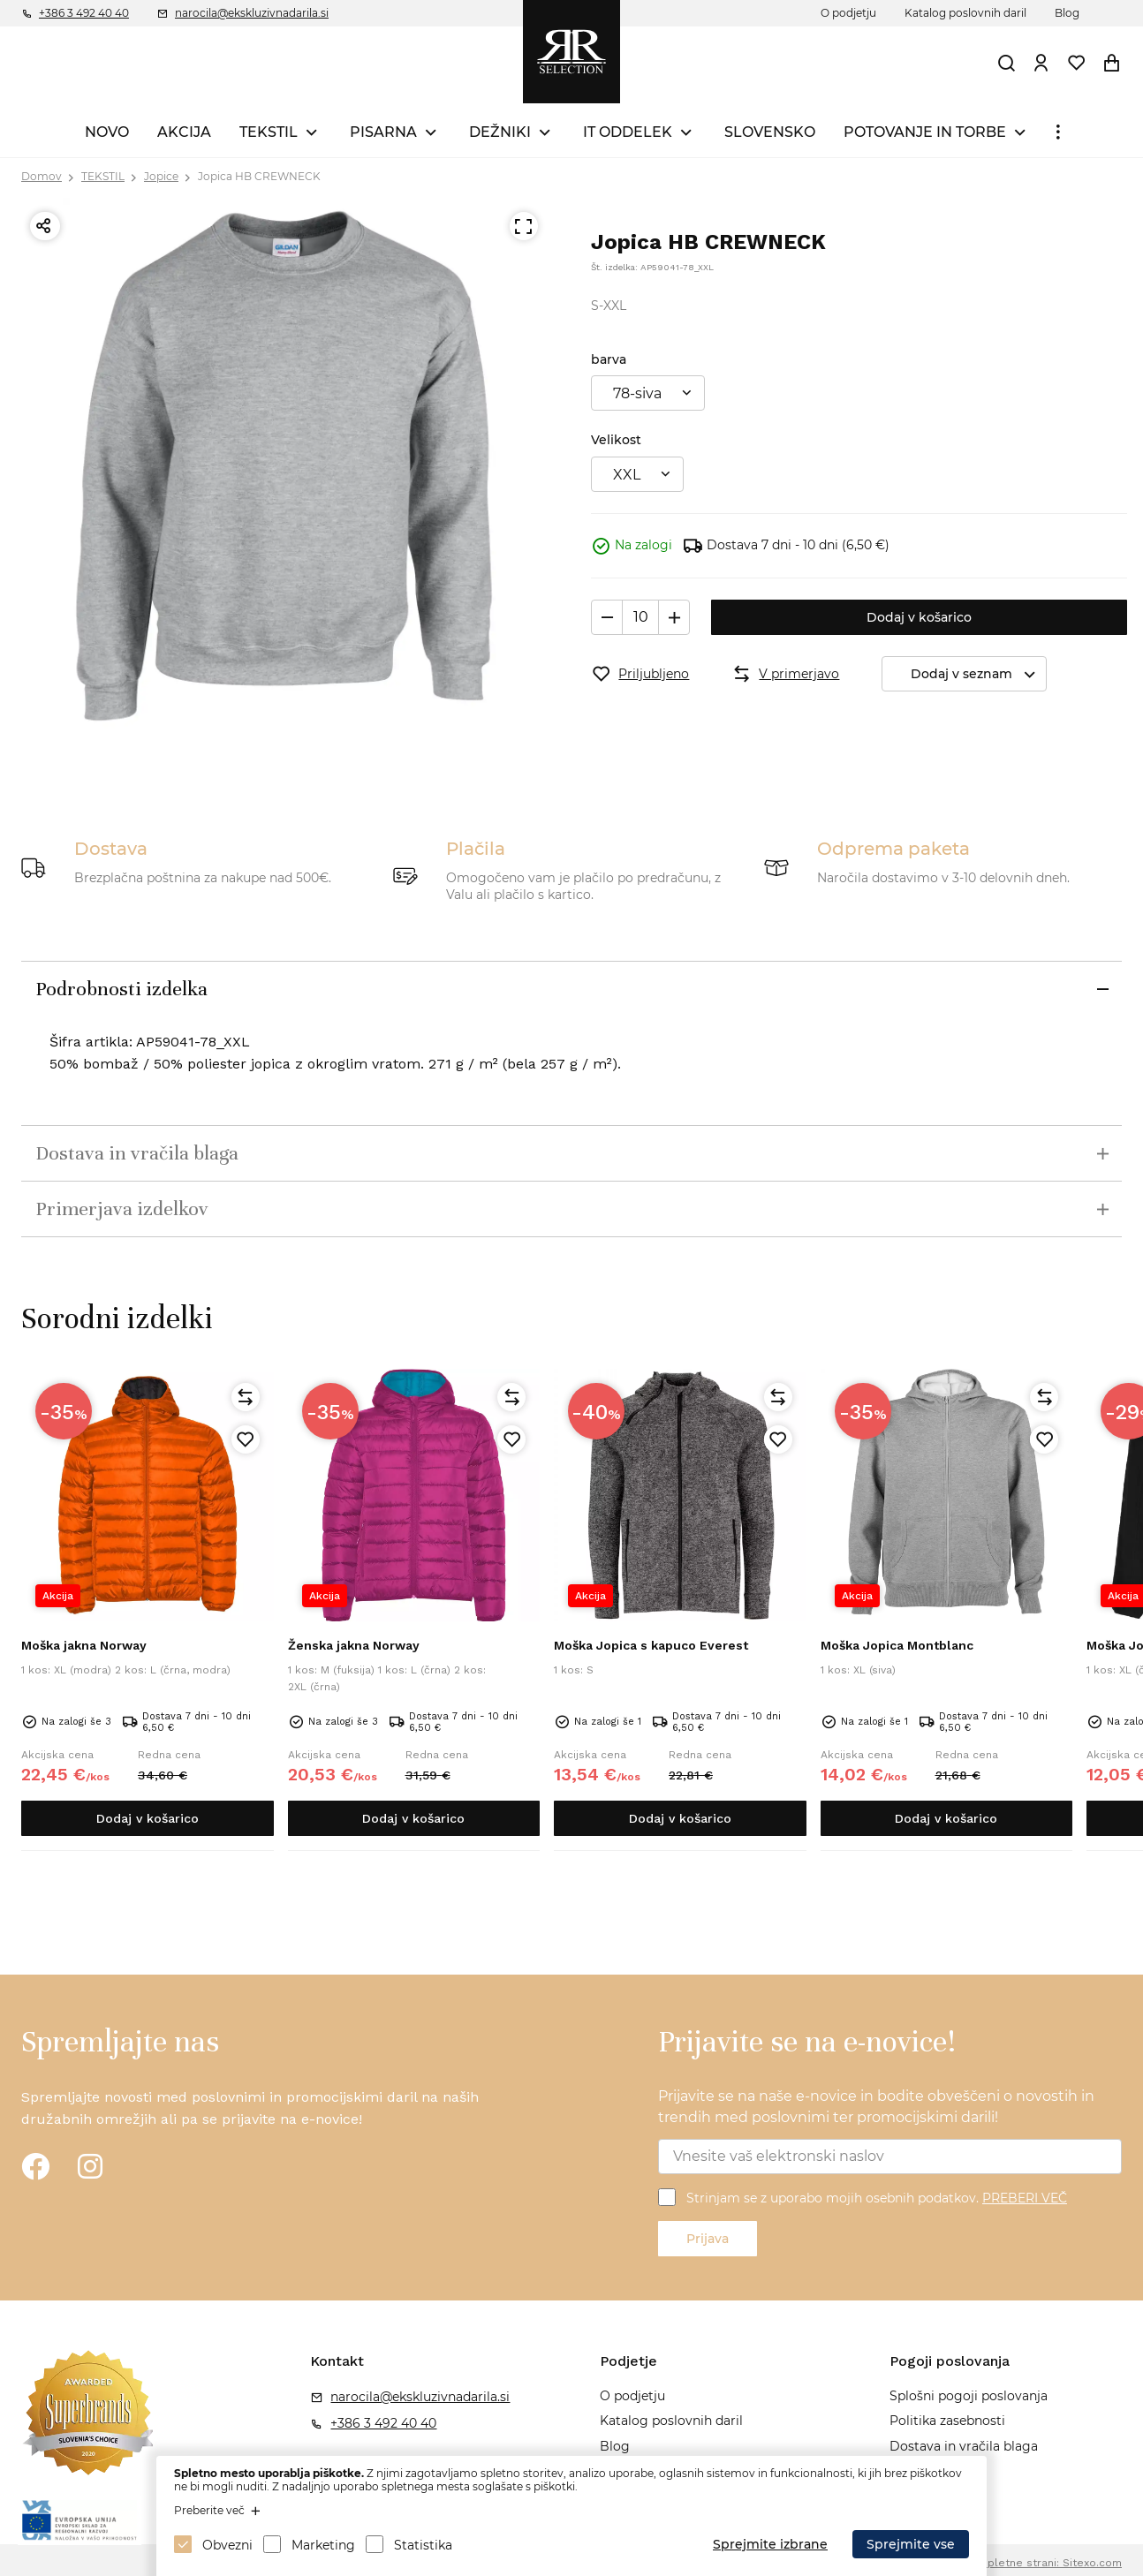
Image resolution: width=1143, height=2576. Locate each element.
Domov (41, 176)
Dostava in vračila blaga (963, 2446)
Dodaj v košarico (919, 617)
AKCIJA (184, 132)
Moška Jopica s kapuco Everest (651, 1645)
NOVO (107, 132)
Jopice (161, 176)
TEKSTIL (268, 132)
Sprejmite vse (911, 2544)
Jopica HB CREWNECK (259, 176)
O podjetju (848, 12)
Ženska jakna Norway (354, 1645)
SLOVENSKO (769, 132)
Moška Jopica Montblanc (897, 1645)
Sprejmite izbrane (770, 2544)
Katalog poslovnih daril (965, 12)
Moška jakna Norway (84, 1645)
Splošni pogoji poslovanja (968, 2396)
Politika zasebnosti (947, 2421)
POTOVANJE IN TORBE (925, 132)
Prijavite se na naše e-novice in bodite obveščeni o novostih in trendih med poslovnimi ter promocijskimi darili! (876, 2107)
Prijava (707, 2239)
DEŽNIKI (500, 132)
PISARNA (383, 132)
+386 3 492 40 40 (84, 12)
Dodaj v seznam (978, 674)
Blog (1067, 12)
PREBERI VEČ (1024, 2198)
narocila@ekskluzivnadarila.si (252, 12)
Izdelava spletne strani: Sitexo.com (1028, 2563)
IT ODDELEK (627, 132)
